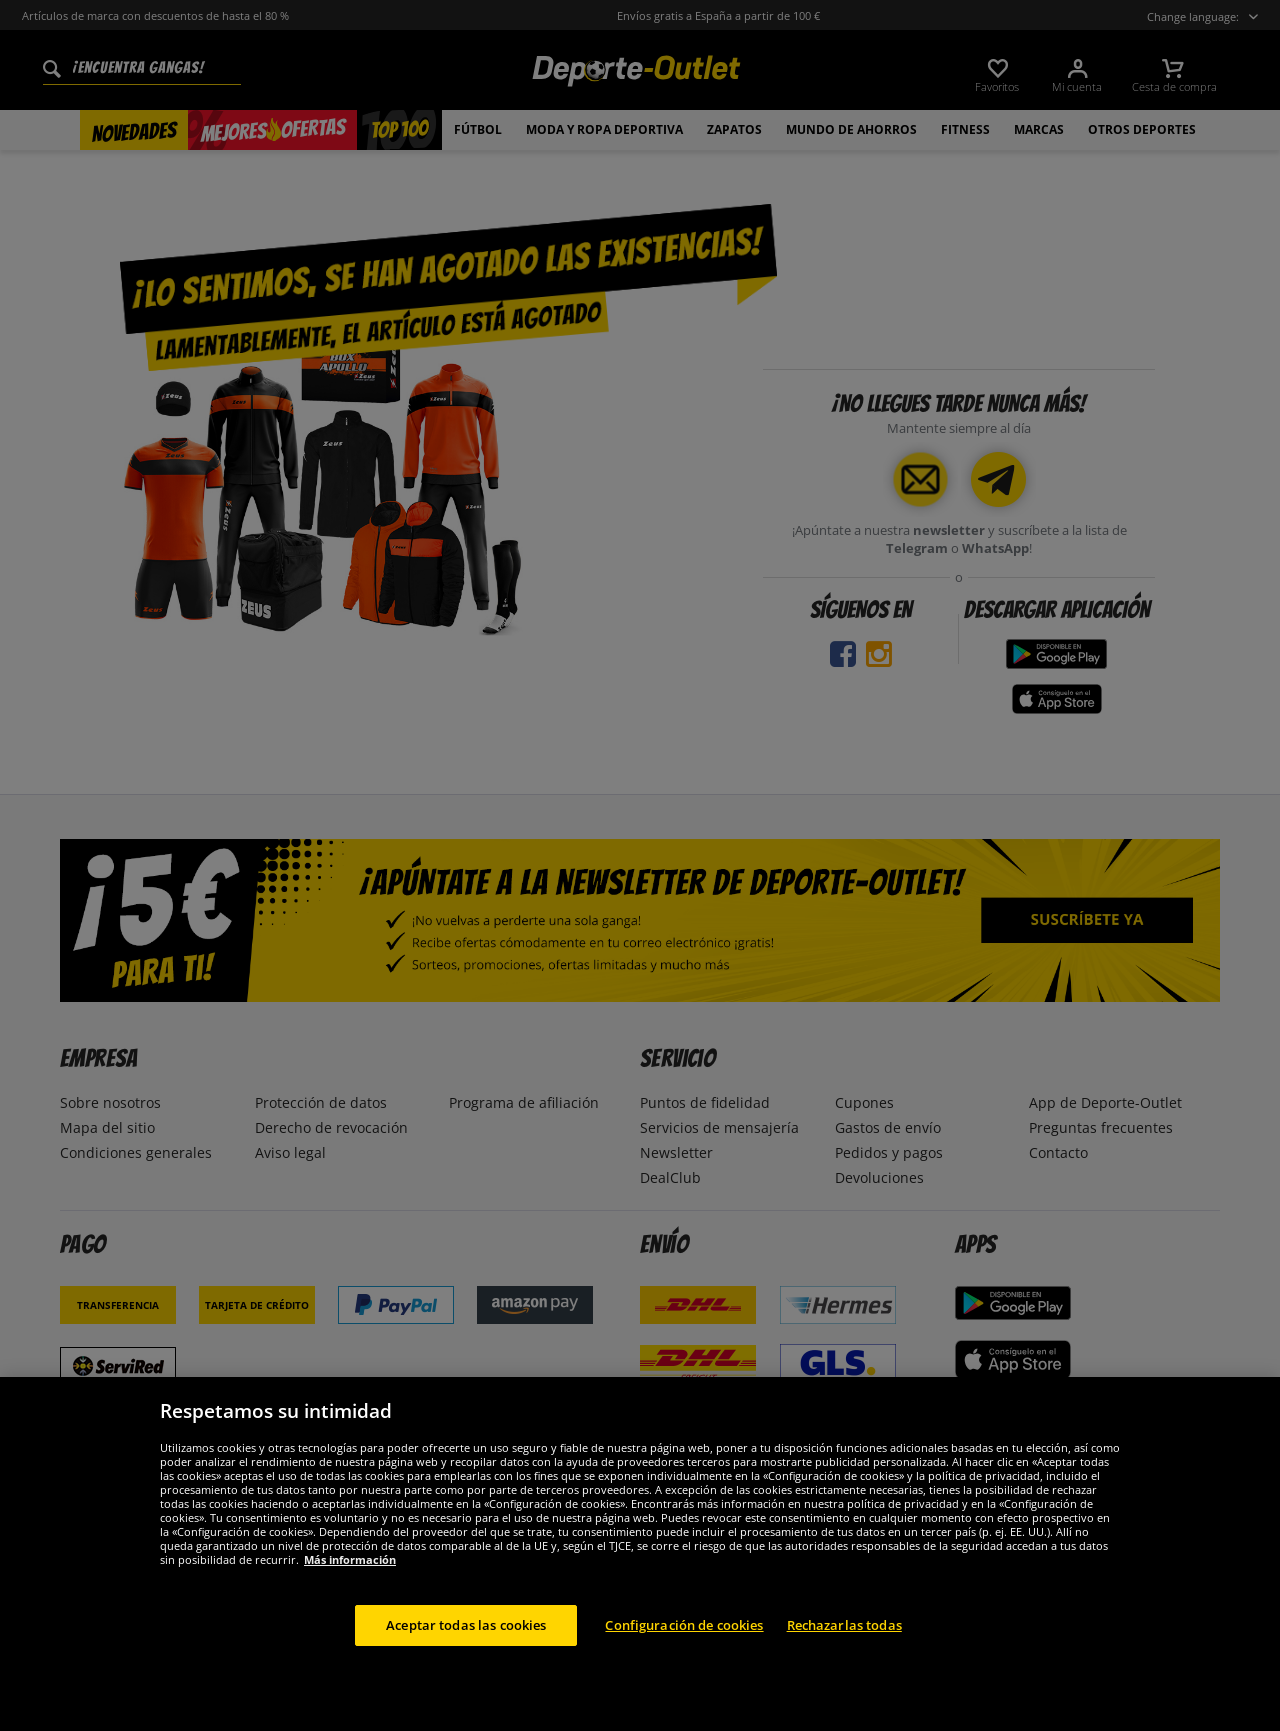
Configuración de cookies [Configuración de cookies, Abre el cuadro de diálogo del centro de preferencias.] (684, 1672)
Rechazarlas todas (844, 1672)
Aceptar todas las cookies (466, 1672)
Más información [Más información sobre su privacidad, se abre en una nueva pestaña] (350, 1606)
